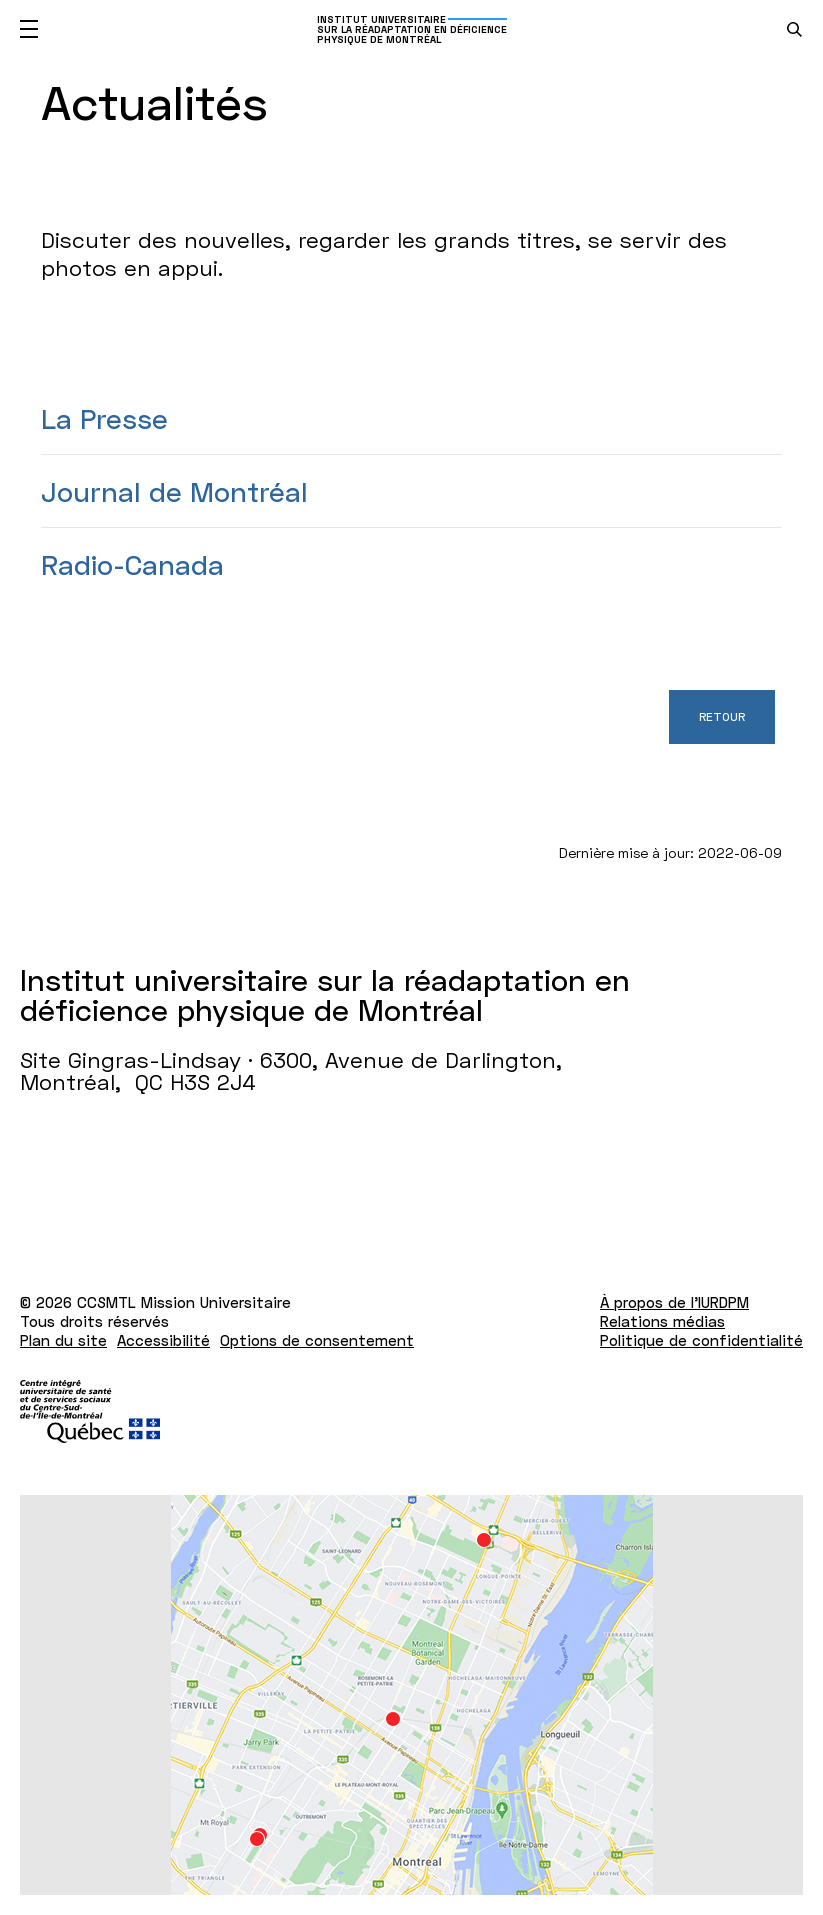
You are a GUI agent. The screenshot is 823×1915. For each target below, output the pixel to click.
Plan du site (63, 1340)
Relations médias (662, 1321)
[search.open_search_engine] (794, 29)
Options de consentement (317, 1340)
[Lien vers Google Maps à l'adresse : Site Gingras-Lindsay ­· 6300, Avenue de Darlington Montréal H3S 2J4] (411, 1695)
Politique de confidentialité (701, 1340)
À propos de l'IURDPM (674, 1302)
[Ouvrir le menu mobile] (29, 29)
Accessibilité (163, 1340)
